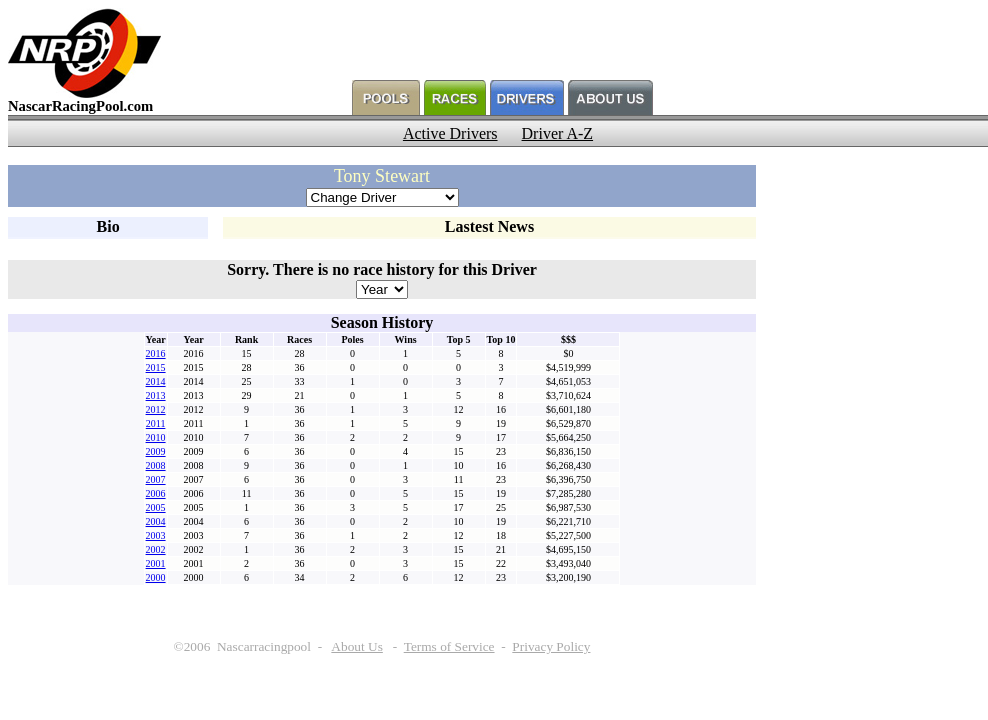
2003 (156, 535)
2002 (156, 549)
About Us (356, 646)
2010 (156, 437)
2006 (156, 493)
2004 (156, 521)
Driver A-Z (558, 133)
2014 (156, 381)
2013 (156, 395)
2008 (156, 465)
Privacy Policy (551, 646)
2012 (156, 409)
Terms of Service (449, 646)
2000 (156, 577)
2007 (156, 479)
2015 (156, 367)
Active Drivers (450, 133)
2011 (156, 423)
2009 (156, 451)
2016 (156, 353)
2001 (156, 563)
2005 (156, 507)
